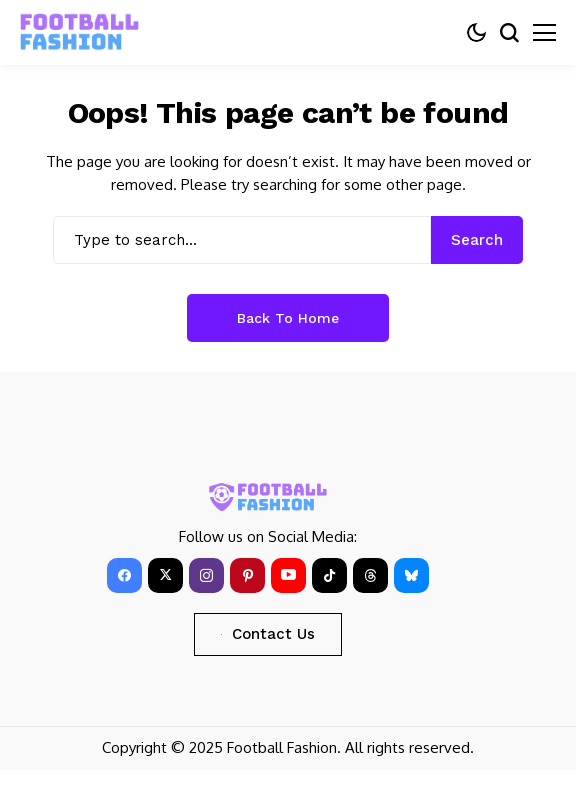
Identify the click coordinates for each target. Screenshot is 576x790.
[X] (165, 575)
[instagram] (206, 575)
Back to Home (288, 318)
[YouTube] (288, 575)
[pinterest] (247, 575)
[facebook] (124, 575)
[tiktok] (329, 575)
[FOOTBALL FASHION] (80, 32)
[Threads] (370, 575)
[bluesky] (411, 575)
